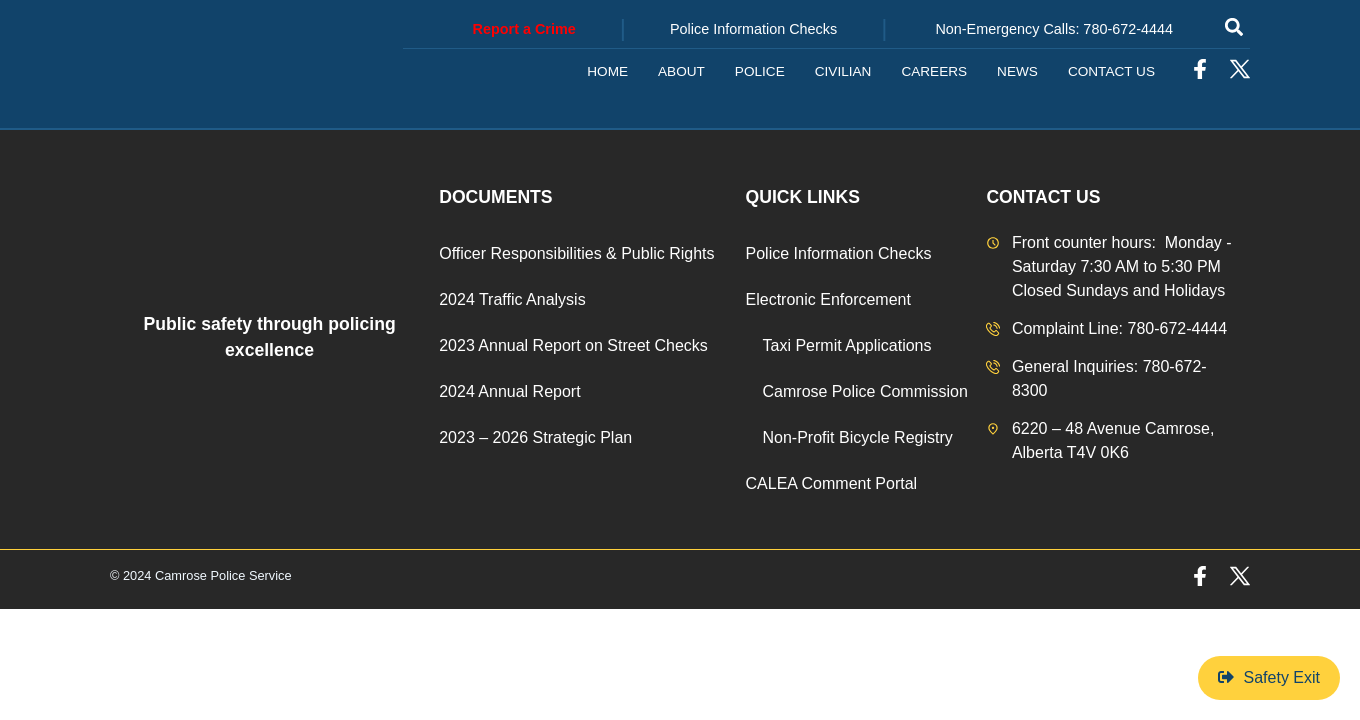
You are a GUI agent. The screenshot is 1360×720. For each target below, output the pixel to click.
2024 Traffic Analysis (512, 299)
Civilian (843, 71)
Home (607, 71)
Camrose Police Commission (865, 391)
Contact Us (1111, 71)
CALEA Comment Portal (832, 483)
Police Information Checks (839, 253)
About (681, 71)
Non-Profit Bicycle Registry (858, 437)
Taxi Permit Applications (847, 345)
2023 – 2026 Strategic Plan (535, 437)
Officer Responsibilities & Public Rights (576, 253)
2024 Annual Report (509, 391)
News (1017, 71)
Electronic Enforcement (828, 299)
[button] (1233, 26)
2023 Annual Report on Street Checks (573, 345)
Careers (934, 71)
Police (760, 71)
